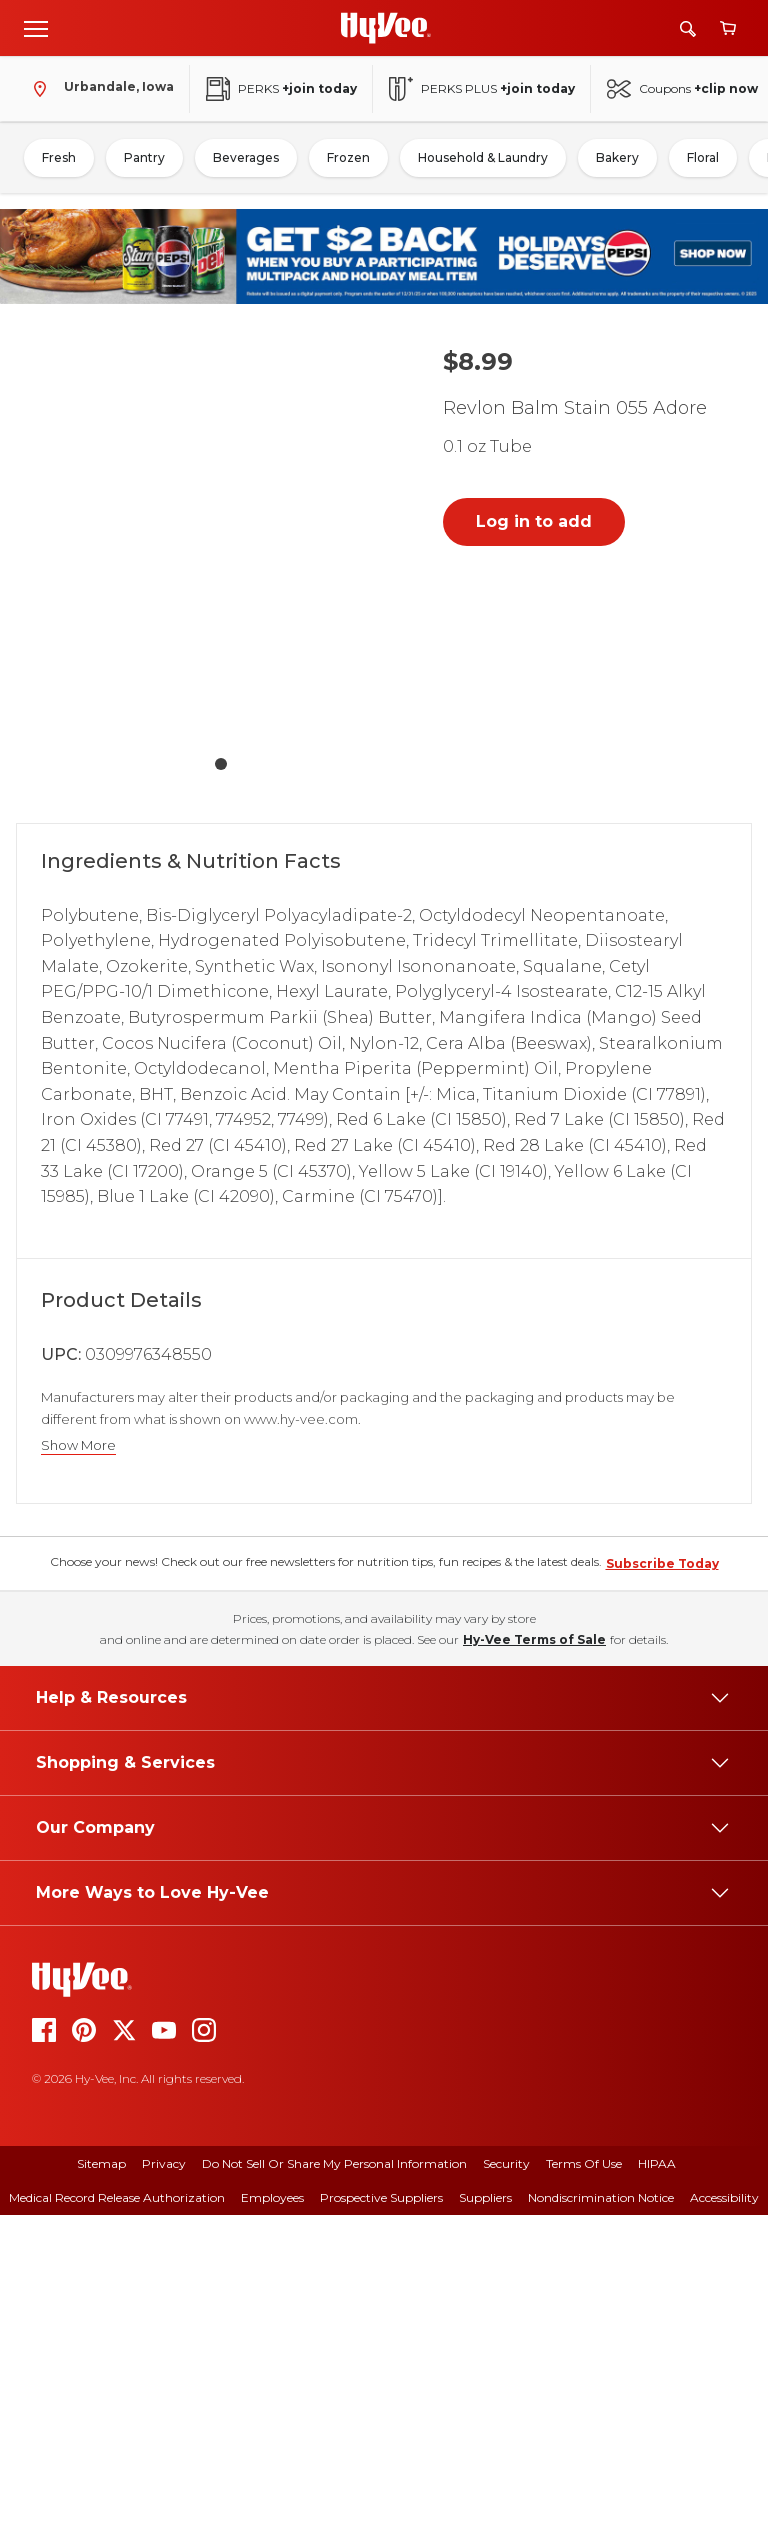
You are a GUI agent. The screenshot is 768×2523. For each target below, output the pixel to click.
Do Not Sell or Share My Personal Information (334, 2471)
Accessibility (724, 2505)
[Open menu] (36, 28)
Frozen (348, 157)
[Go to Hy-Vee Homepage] (386, 28)
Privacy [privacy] (164, 2471)
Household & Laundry (483, 157)
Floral (703, 157)
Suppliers (485, 2505)
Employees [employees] (272, 2505)
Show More (78, 1445)
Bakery (617, 157)
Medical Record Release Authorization (117, 2505)
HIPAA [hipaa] (657, 2471)
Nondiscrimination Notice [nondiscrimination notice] (601, 2505)
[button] (221, 540)
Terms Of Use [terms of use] (584, 2471)
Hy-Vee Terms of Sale (534, 1947)
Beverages (246, 157)
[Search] (688, 28)
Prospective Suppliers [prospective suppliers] (381, 2505)
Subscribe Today (662, 1871)
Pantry (144, 157)
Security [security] (506, 2471)
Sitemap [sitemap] (101, 2471)
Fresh (59, 157)
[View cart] (728, 28)
